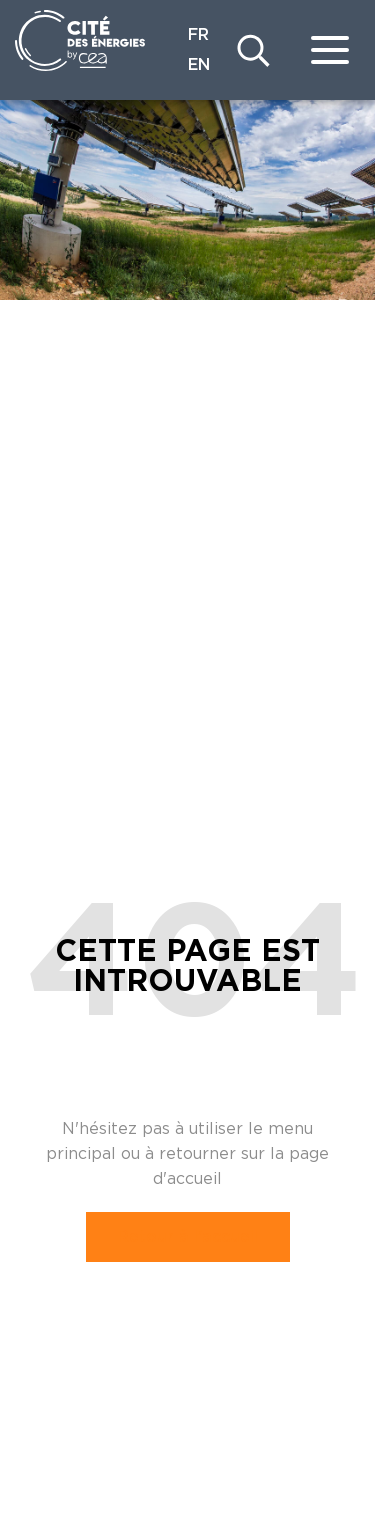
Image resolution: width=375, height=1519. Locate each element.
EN (199, 65)
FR (198, 35)
